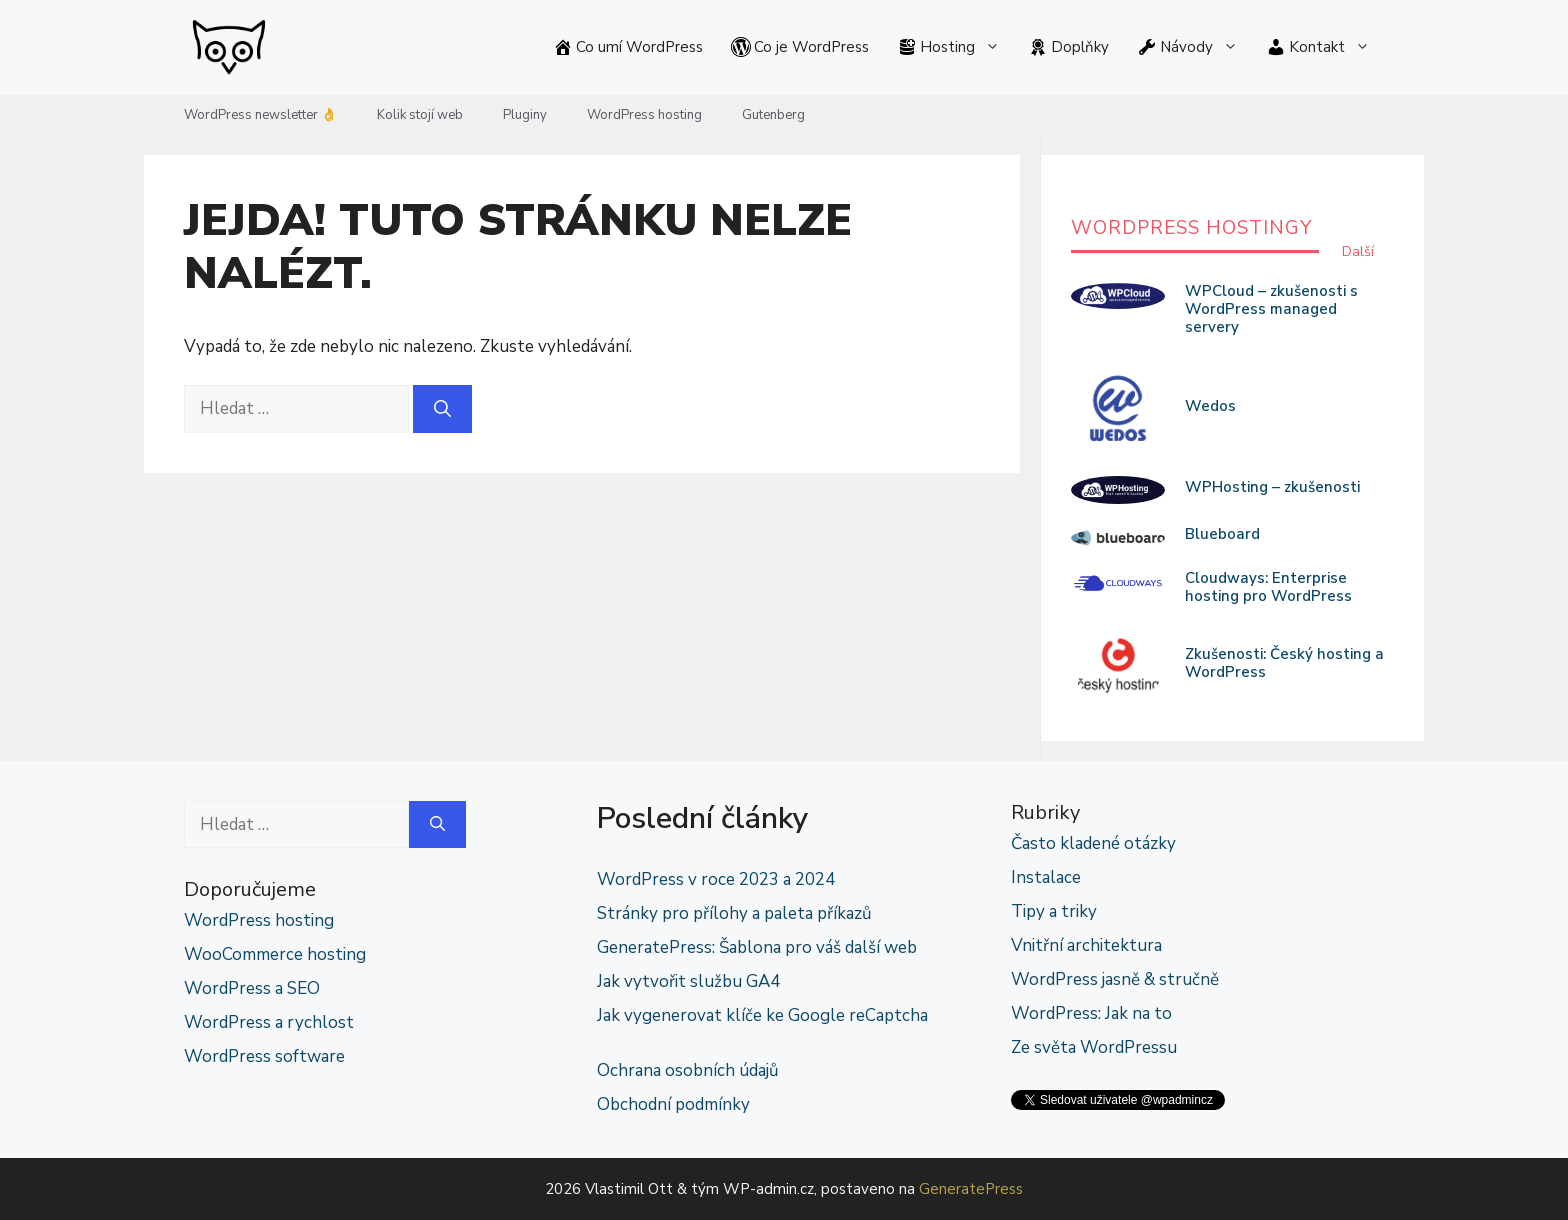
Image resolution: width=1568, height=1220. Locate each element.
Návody (1194, 47)
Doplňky (1068, 47)
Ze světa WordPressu (1094, 1047)
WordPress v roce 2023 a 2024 (716, 879)
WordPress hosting (644, 115)
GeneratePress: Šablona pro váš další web (757, 947)
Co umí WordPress (628, 47)
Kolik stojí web (420, 115)
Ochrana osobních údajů (688, 1070)
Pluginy (525, 115)
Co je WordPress (800, 47)
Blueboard (1222, 534)
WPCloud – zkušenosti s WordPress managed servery (1271, 309)
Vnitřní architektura (1086, 945)
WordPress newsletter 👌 (260, 115)
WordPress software (264, 1056)
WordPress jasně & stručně (1115, 979)
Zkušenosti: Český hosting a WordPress (1284, 663)
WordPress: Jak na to (1091, 1013)
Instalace (1046, 877)
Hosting (955, 47)
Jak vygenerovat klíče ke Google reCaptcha (762, 1015)
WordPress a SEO (252, 988)
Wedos (1210, 406)
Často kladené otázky (1093, 843)
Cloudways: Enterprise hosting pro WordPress (1268, 587)
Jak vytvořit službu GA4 (688, 981)
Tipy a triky (1054, 911)
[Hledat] (442, 409)
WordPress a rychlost (269, 1022)
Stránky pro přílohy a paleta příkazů (734, 913)
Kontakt (1325, 47)
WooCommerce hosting (275, 954)
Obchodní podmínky (673, 1104)
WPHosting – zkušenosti (1272, 487)
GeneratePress (971, 1189)
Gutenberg (773, 115)
